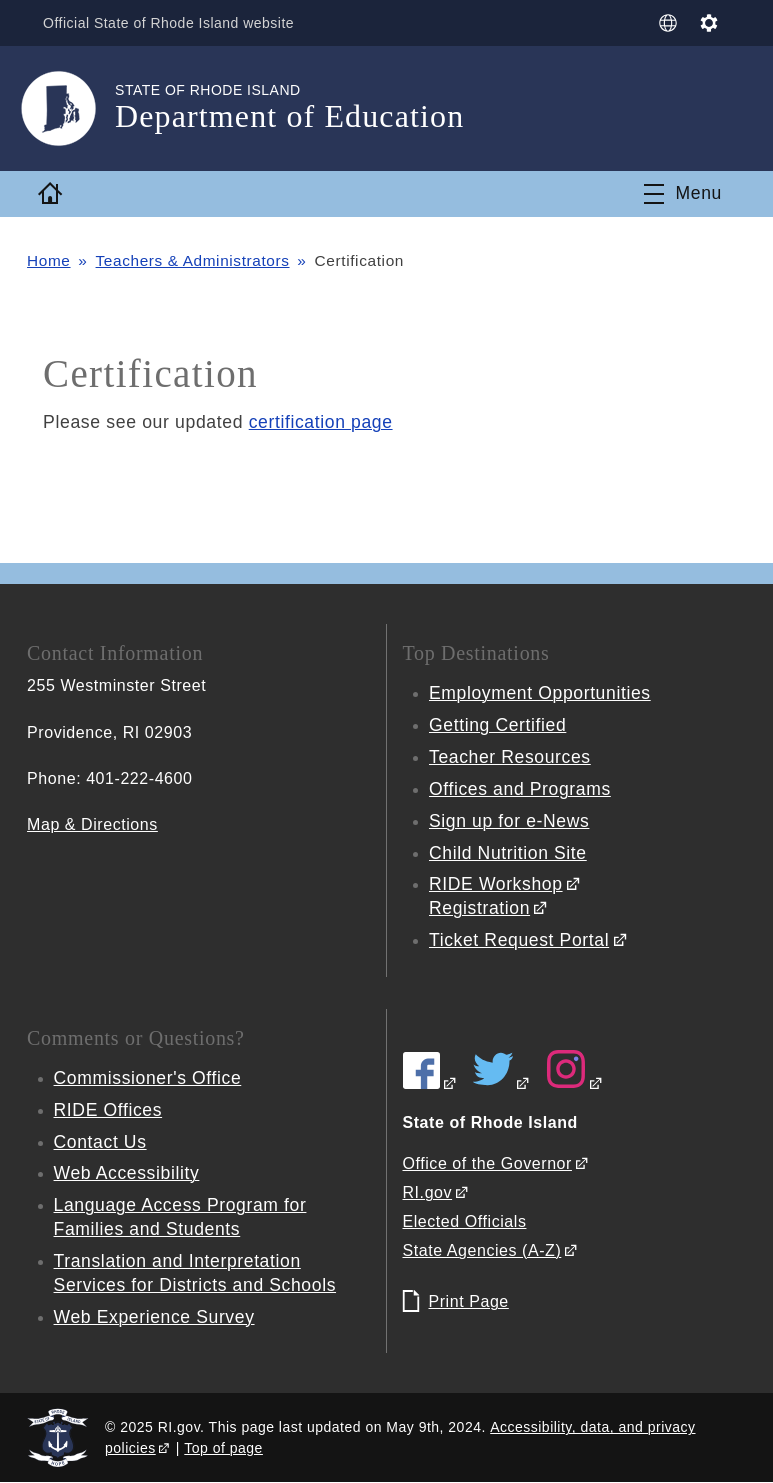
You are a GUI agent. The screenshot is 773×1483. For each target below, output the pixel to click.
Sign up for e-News (509, 821)
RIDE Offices (108, 1110)
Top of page (223, 1448)
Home (49, 260)
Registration (480, 908)
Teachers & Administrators (193, 260)
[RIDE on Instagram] (575, 1083)
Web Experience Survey (155, 1317)
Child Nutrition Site (508, 853)
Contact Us (101, 1142)
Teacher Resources (510, 757)
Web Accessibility (127, 1173)
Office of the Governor (487, 1163)
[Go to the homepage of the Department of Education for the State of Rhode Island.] (71, 108)
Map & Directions (92, 824)
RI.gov (428, 1192)
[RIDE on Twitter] (502, 1083)
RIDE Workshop (496, 884)
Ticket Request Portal (519, 940)
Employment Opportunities (540, 693)
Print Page (469, 1301)
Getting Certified (498, 725)
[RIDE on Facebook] (430, 1083)
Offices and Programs (520, 789)
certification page (321, 422)
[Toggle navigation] (682, 194)
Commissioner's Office (148, 1078)
